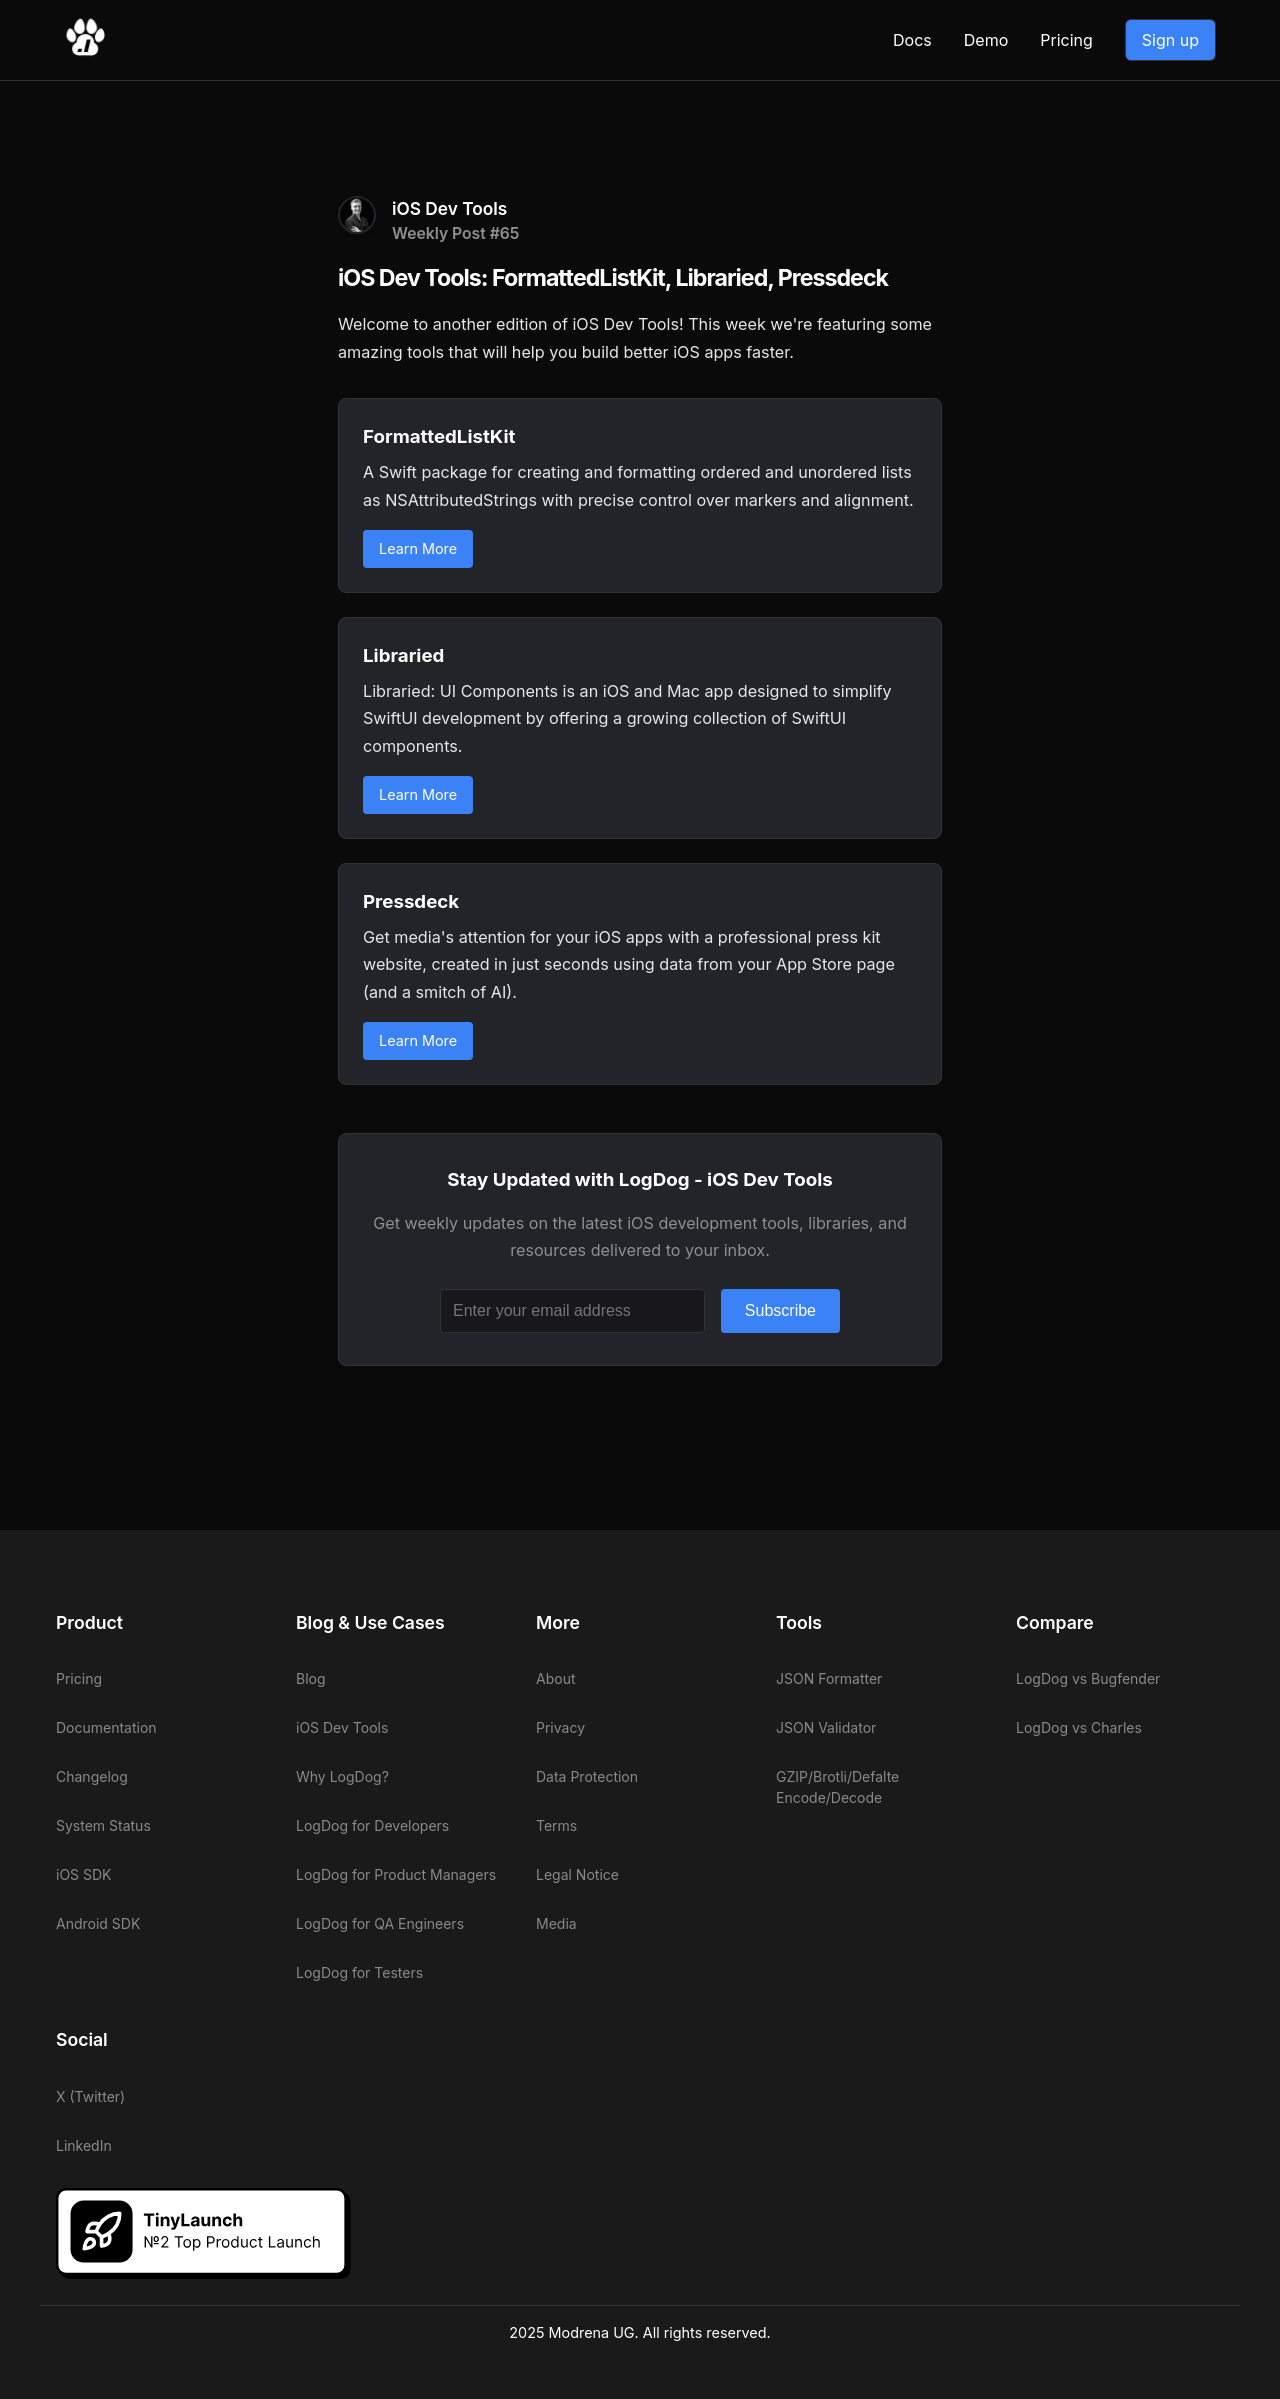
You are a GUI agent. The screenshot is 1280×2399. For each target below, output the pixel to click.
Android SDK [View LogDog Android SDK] (98, 1923)
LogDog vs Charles (1079, 1727)
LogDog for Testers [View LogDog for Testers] (359, 1972)
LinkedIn (84, 2145)
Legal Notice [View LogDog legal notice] (577, 1874)
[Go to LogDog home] (85, 52)
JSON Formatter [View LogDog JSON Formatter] (829, 1678)
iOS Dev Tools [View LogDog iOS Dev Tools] (342, 1727)
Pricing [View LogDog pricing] (1066, 40)
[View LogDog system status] (160, 1825)
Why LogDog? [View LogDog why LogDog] (342, 1776)
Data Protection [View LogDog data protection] (587, 1776)
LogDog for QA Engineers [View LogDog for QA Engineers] (380, 1923)
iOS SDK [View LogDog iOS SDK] (84, 1874)
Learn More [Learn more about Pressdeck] (418, 1040)
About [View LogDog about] (555, 1678)
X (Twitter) (90, 2096)
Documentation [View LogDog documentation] (106, 1727)
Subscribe (780, 1310)
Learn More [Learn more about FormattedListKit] (418, 548)
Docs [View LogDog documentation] (912, 40)
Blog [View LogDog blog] (311, 1678)
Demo (986, 40)
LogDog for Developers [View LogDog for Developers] (372, 1825)
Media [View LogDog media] (556, 1923)
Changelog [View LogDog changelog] (92, 1776)
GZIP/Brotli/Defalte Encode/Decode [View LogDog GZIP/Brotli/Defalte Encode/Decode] (837, 1787)
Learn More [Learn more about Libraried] (418, 794)
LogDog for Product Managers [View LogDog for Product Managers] (396, 1874)
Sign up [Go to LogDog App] (1170, 40)
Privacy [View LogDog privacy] (560, 1727)
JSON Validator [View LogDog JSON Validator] (826, 1727)
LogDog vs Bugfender (1088, 1678)
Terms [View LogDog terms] (556, 1825)
